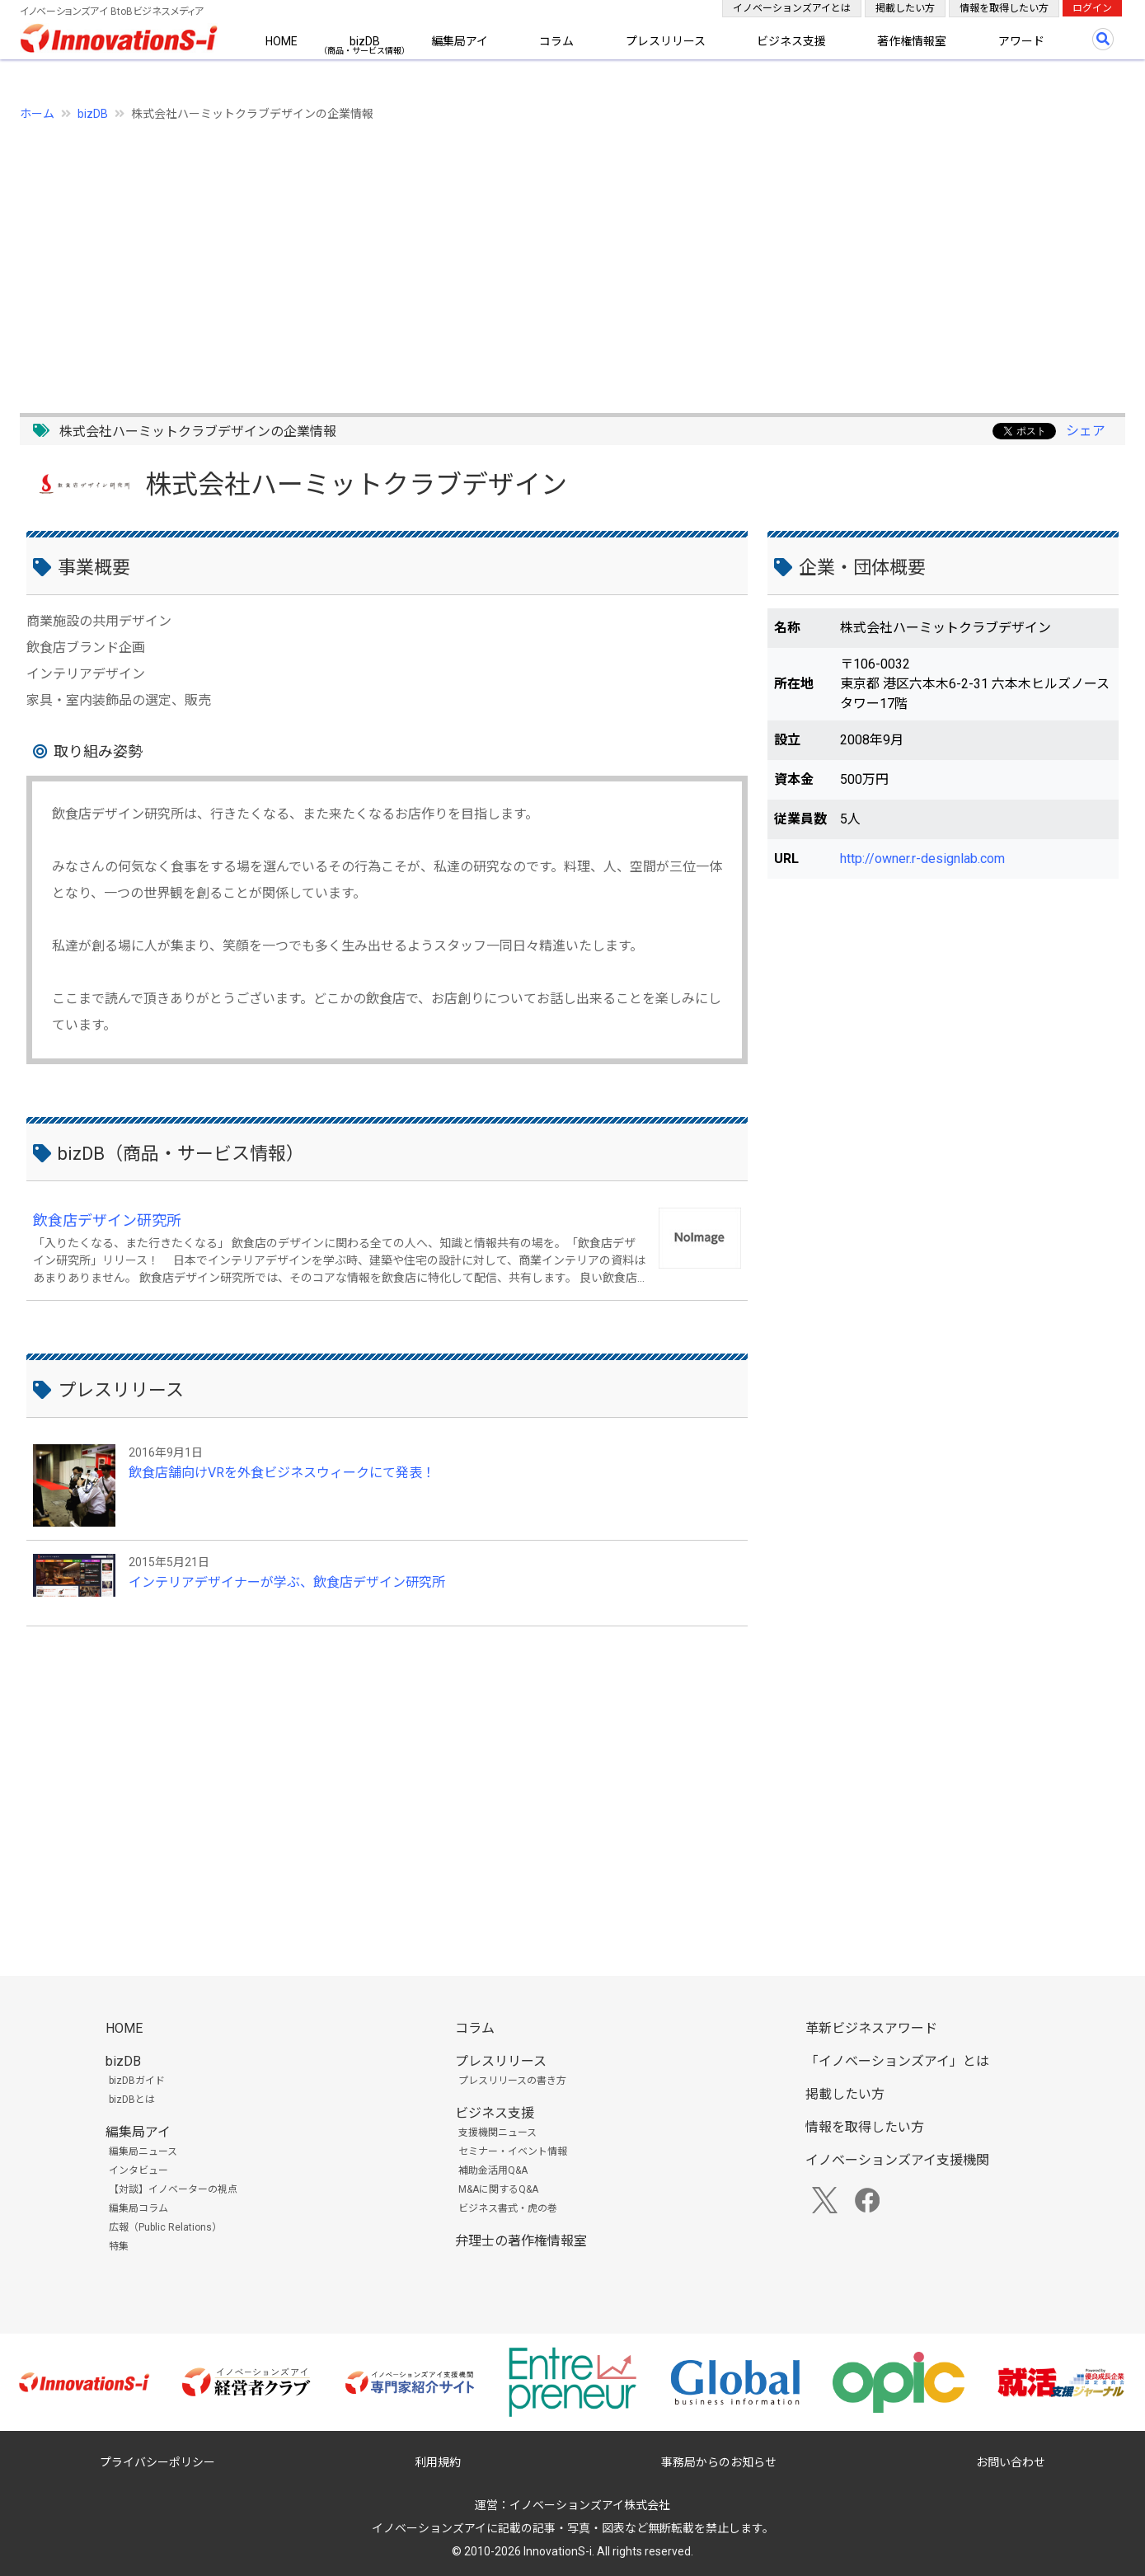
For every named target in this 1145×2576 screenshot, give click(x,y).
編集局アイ (459, 41)
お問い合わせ (1010, 2462)
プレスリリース (666, 41)
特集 (119, 2246)
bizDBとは (132, 2099)
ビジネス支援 (791, 41)
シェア (1085, 431)
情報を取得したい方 (1004, 8)
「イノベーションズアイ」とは (897, 2061)
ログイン (1092, 8)
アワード (1021, 41)
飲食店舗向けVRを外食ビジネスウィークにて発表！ (282, 1472)
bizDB (365, 41)
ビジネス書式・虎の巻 (507, 2208)
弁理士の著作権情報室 (521, 2241)
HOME (281, 41)
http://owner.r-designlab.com (922, 858)
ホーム (37, 113)
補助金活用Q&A (493, 2170)
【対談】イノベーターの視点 (173, 2189)
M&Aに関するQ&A (498, 2189)
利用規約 (438, 2462)
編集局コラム (138, 2208)
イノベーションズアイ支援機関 (897, 2160)
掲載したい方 (905, 8)
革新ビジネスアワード (871, 2028)
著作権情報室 (911, 41)
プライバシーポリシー (157, 2462)
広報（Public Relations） (165, 2227)
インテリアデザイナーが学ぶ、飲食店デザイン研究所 (287, 1582)
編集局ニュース (143, 2151)
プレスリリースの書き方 (512, 2080)
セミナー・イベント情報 (512, 2151)
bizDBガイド (137, 2080)
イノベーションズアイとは (792, 8)
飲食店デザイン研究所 (107, 1220)
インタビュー (138, 2170)
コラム (556, 41)
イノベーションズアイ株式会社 (589, 2505)
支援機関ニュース (497, 2132)
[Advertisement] (514, 258)
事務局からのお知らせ (719, 2462)
